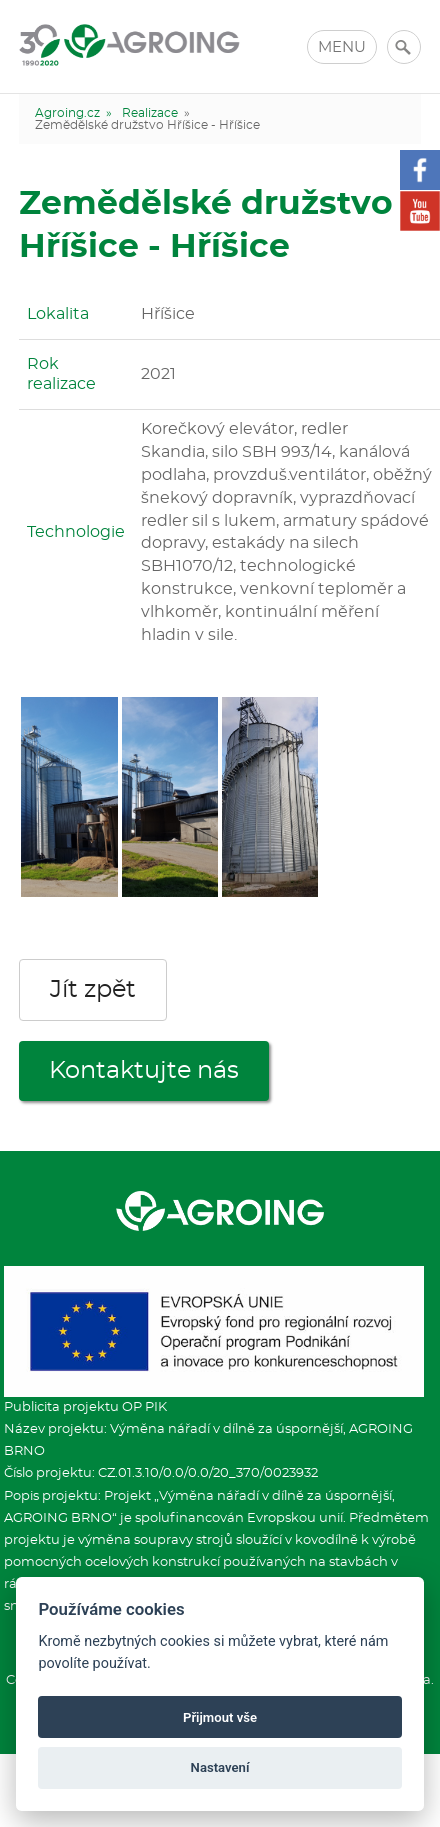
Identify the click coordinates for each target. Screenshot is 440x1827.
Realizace (150, 113)
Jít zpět (93, 990)
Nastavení (220, 1767)
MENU (342, 47)
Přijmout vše (220, 1717)
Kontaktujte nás (144, 1071)
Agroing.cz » (73, 113)
